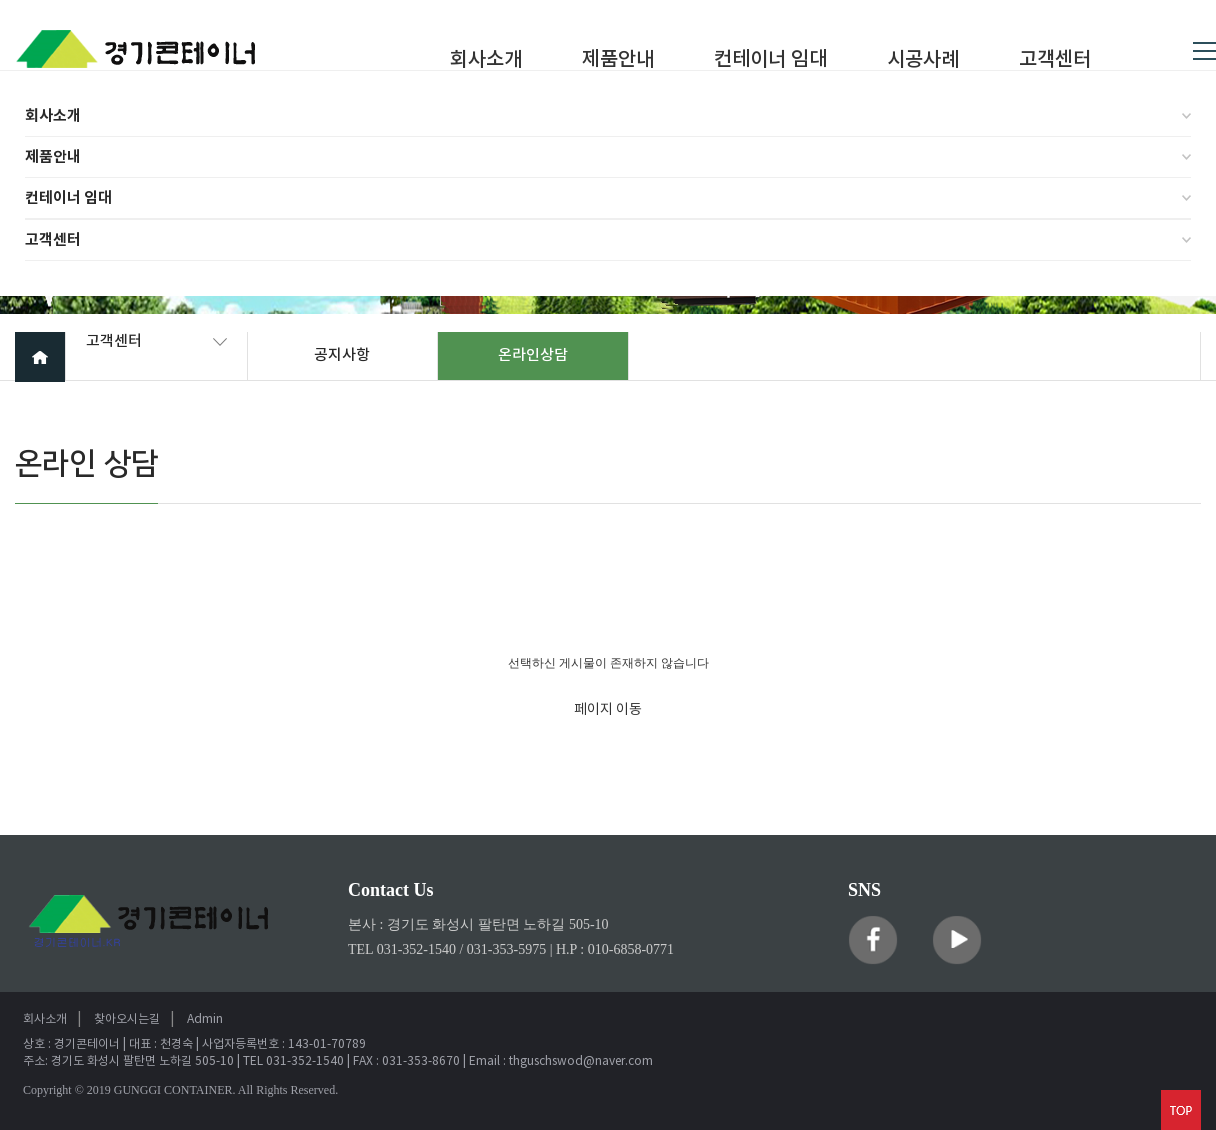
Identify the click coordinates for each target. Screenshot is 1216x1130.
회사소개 (53, 116)
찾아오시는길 (127, 1019)
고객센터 (53, 240)
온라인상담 (533, 355)
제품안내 (53, 157)
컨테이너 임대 (68, 198)
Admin (205, 1019)
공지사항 (342, 355)
